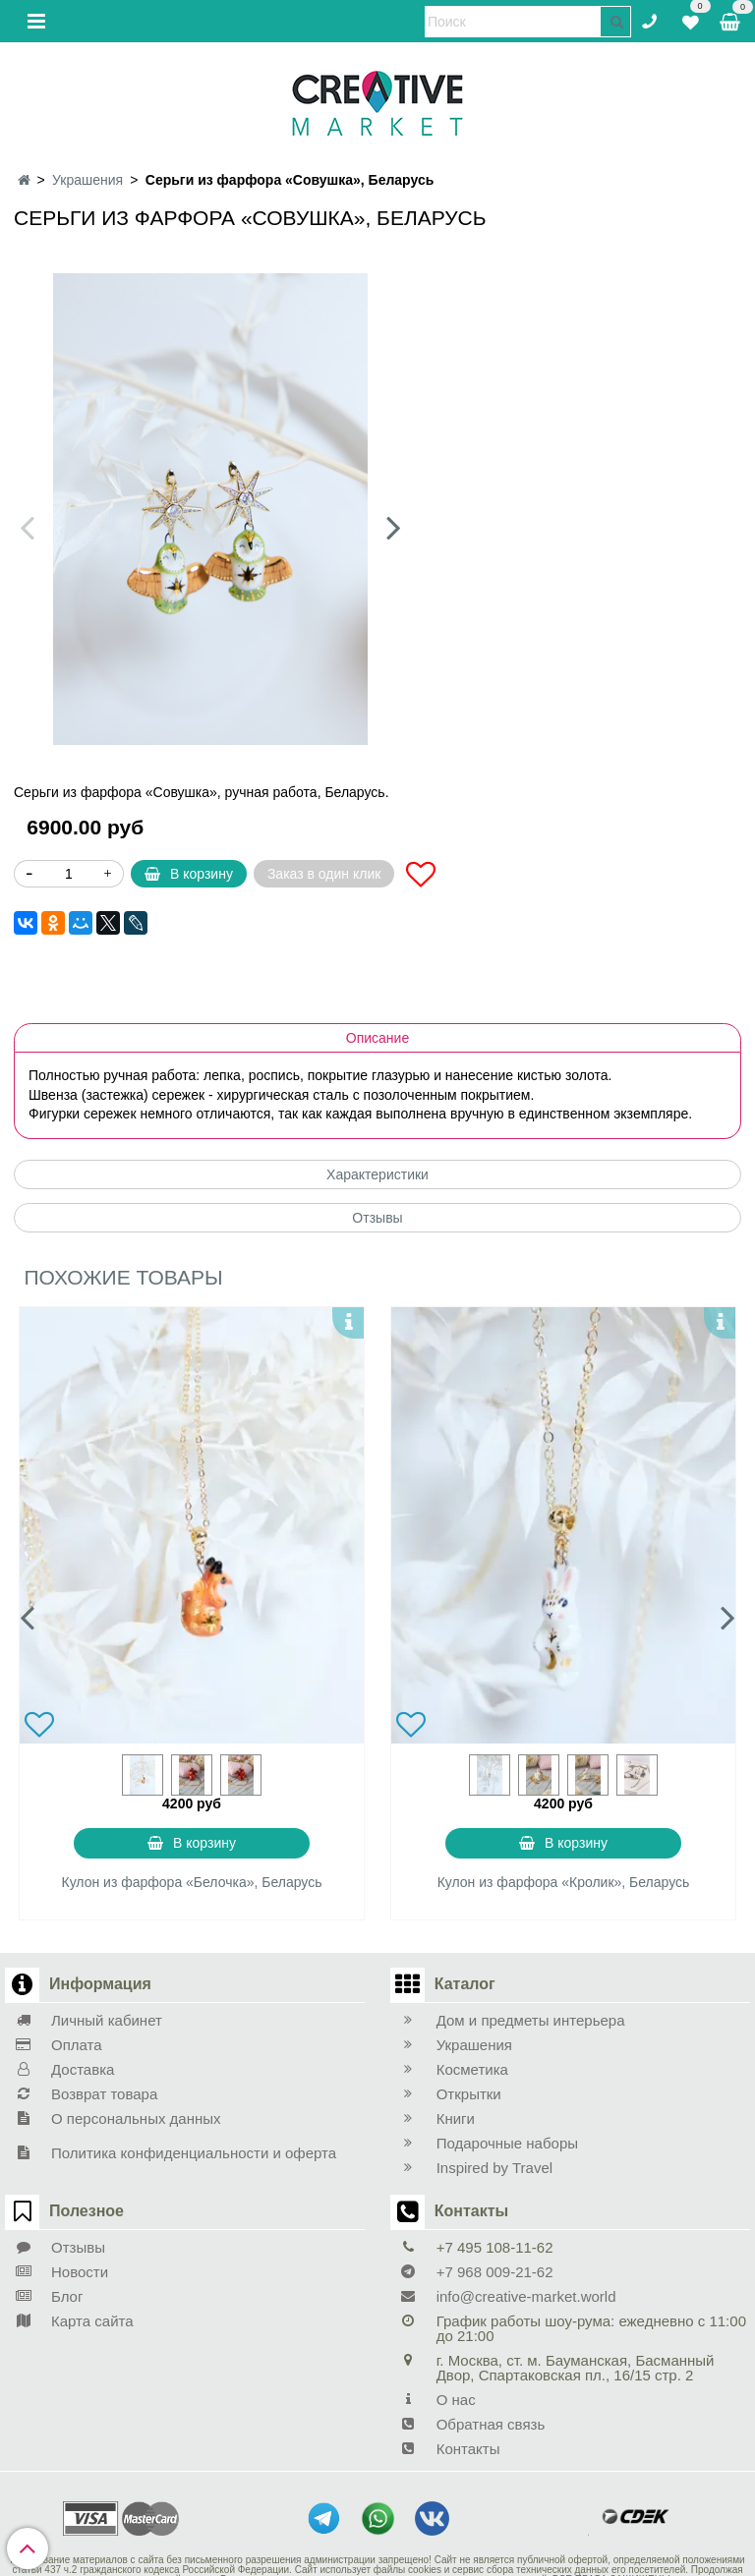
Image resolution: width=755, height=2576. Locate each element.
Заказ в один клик (323, 874)
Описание (377, 1038)
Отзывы (377, 1218)
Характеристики (377, 1174)
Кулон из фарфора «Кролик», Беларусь (563, 1882)
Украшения (87, 180)
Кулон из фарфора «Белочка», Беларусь (192, 1882)
